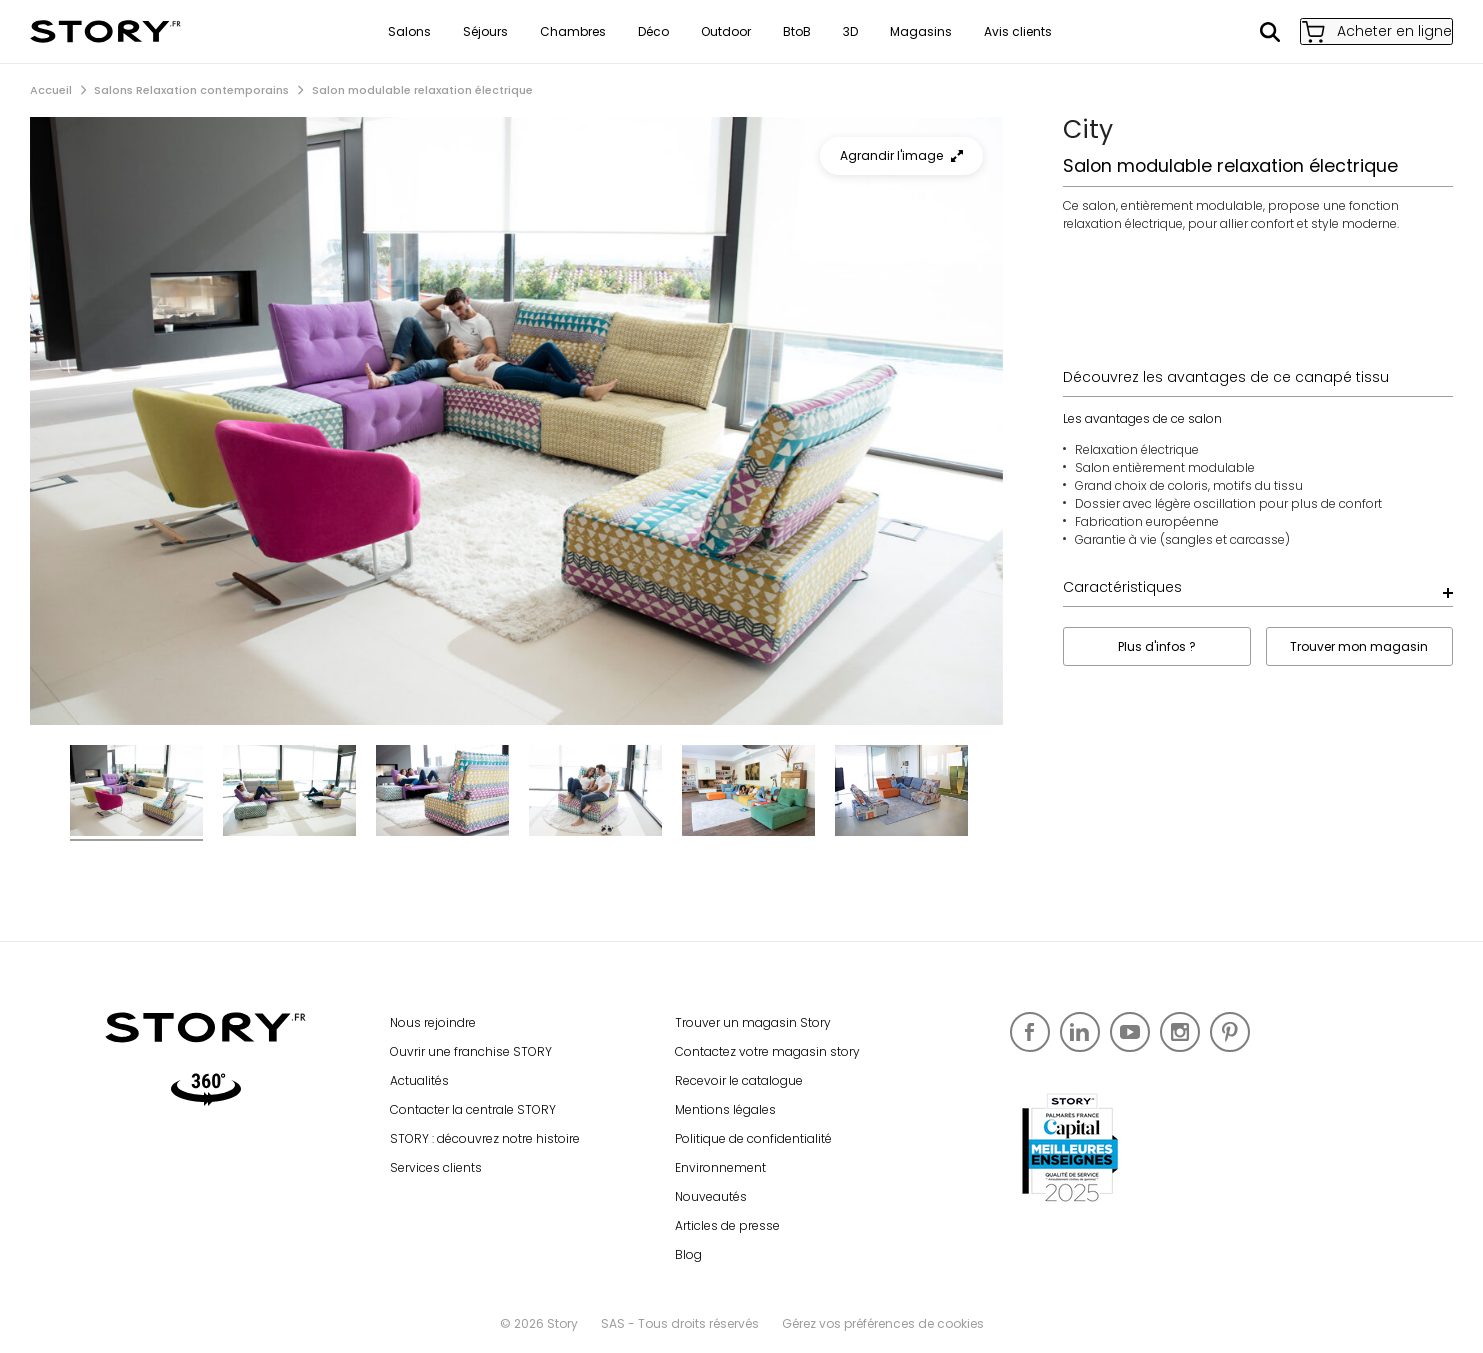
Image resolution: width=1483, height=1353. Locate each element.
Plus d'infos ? (1157, 646)
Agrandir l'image (901, 155)
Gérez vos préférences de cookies (883, 1323)
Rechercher (1248, 32)
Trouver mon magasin (1359, 646)
